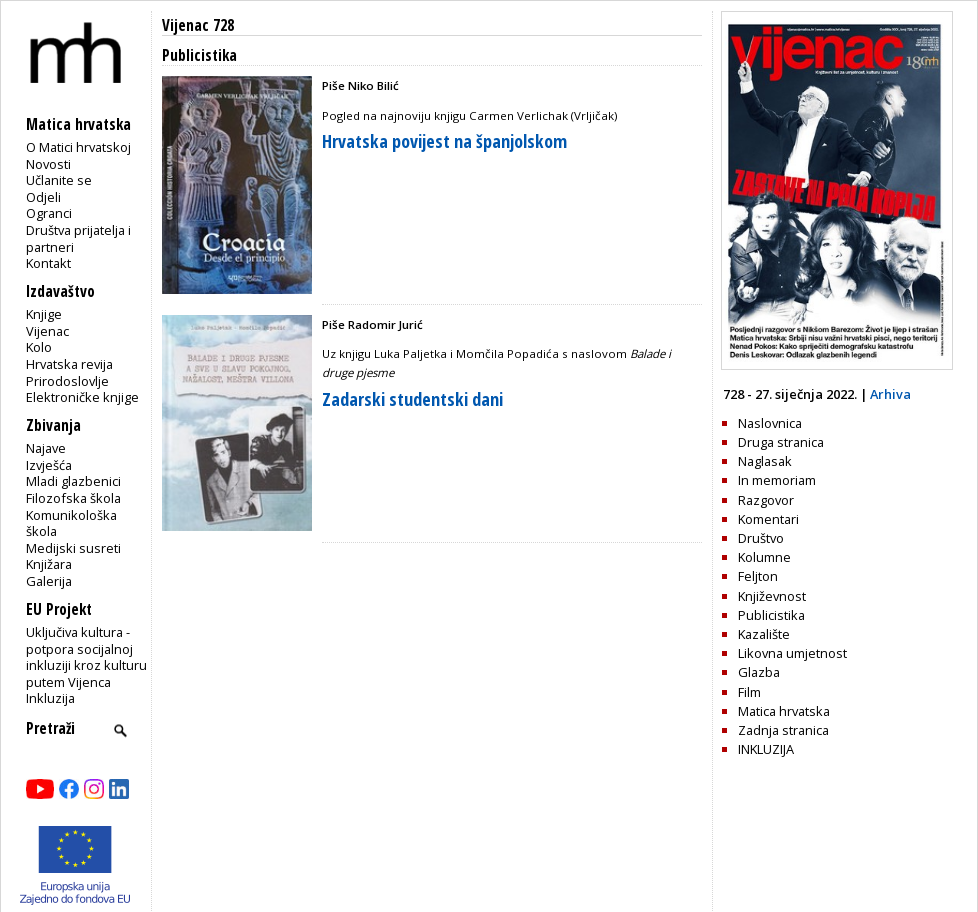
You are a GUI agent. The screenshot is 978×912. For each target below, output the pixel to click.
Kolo (39, 347)
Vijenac (47, 331)
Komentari (768, 519)
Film (749, 692)
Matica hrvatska (784, 711)
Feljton (758, 576)
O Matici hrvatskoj (78, 147)
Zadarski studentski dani (412, 399)
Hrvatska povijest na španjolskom (444, 141)
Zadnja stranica (783, 730)
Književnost (772, 596)
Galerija (49, 581)
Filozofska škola (73, 498)
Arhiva (890, 394)
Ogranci (49, 213)
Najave (46, 448)
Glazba (759, 672)
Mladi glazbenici (73, 481)
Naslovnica (770, 423)
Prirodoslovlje (67, 381)
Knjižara (49, 564)
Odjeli (43, 197)
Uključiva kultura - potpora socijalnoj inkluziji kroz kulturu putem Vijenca (86, 657)
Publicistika (771, 615)
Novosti (48, 164)
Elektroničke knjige (82, 397)
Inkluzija (50, 698)
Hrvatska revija (69, 364)
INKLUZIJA (766, 749)
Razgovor (766, 500)
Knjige (44, 314)
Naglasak (765, 461)
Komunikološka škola (71, 523)
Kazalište (764, 634)
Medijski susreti (73, 548)
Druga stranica (781, 442)
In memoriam (777, 480)
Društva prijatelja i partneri (78, 238)
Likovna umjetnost (792, 653)
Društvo (761, 538)
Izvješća (49, 465)
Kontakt (48, 263)
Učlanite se (59, 180)
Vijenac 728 (198, 25)
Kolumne (764, 557)
